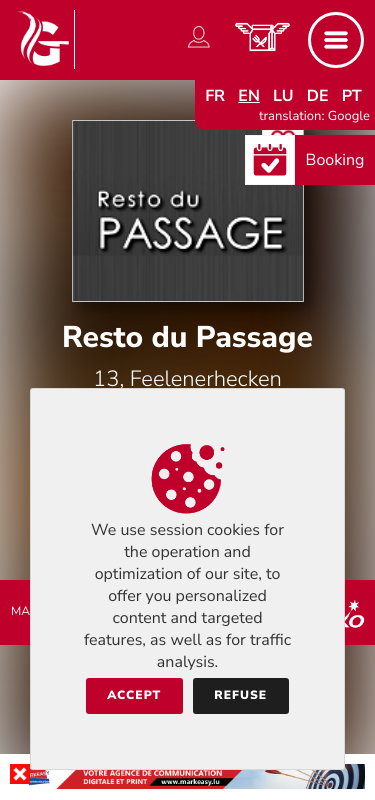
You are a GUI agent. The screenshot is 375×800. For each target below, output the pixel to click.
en (249, 96)
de (318, 96)
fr (215, 96)
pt (352, 96)
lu (283, 96)
